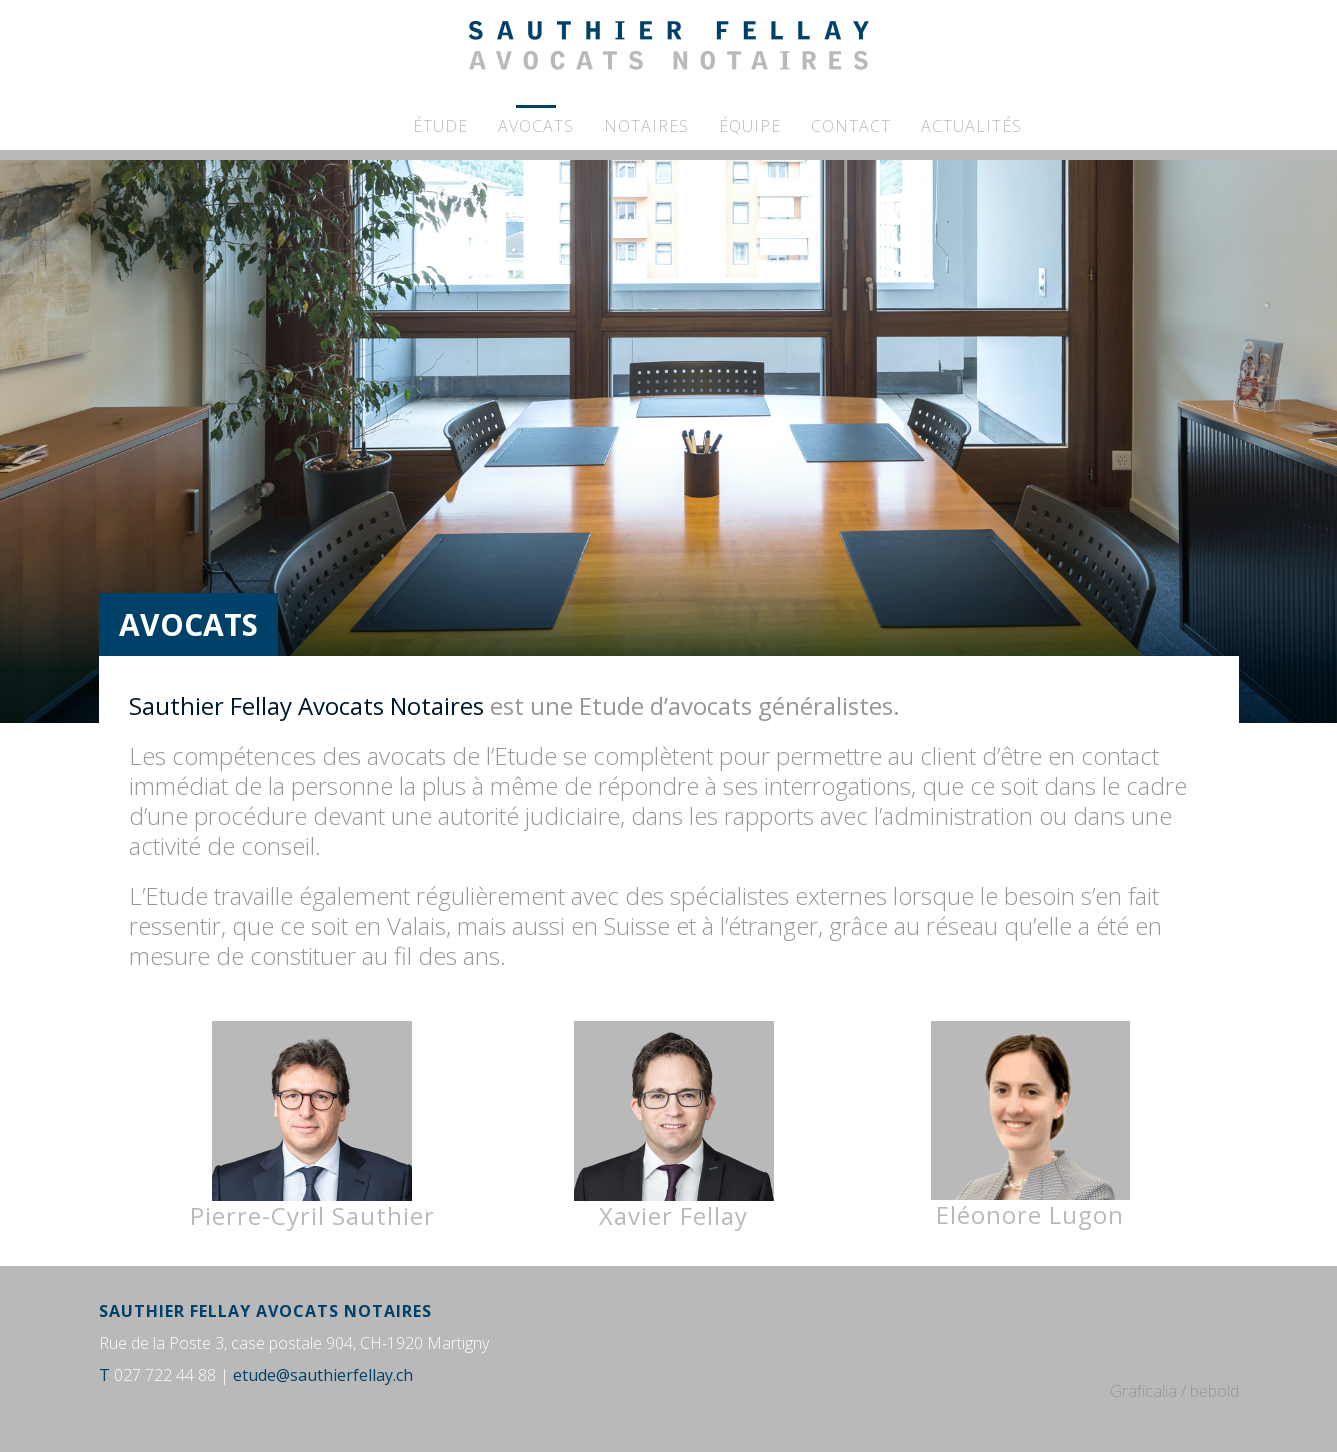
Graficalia (1143, 1391)
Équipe (750, 126)
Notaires (646, 126)
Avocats (536, 126)
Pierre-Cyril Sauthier (312, 1126)
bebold (1214, 1391)
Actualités (971, 126)
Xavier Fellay (674, 1126)
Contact (851, 126)
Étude (440, 126)
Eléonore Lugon (1030, 1214)
